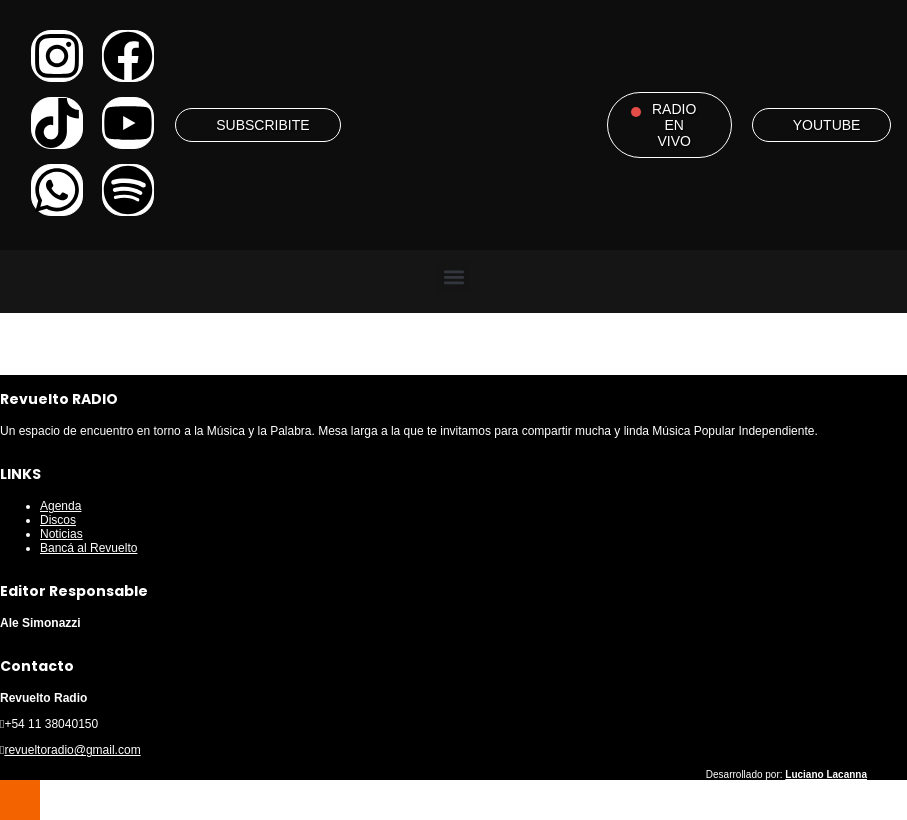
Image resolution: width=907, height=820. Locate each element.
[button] (453, 276)
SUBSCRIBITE (262, 125)
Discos (58, 520)
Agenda (60, 506)
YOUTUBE (827, 125)
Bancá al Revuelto (88, 548)
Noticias (61, 534)
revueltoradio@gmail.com (72, 750)
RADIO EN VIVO (674, 125)
